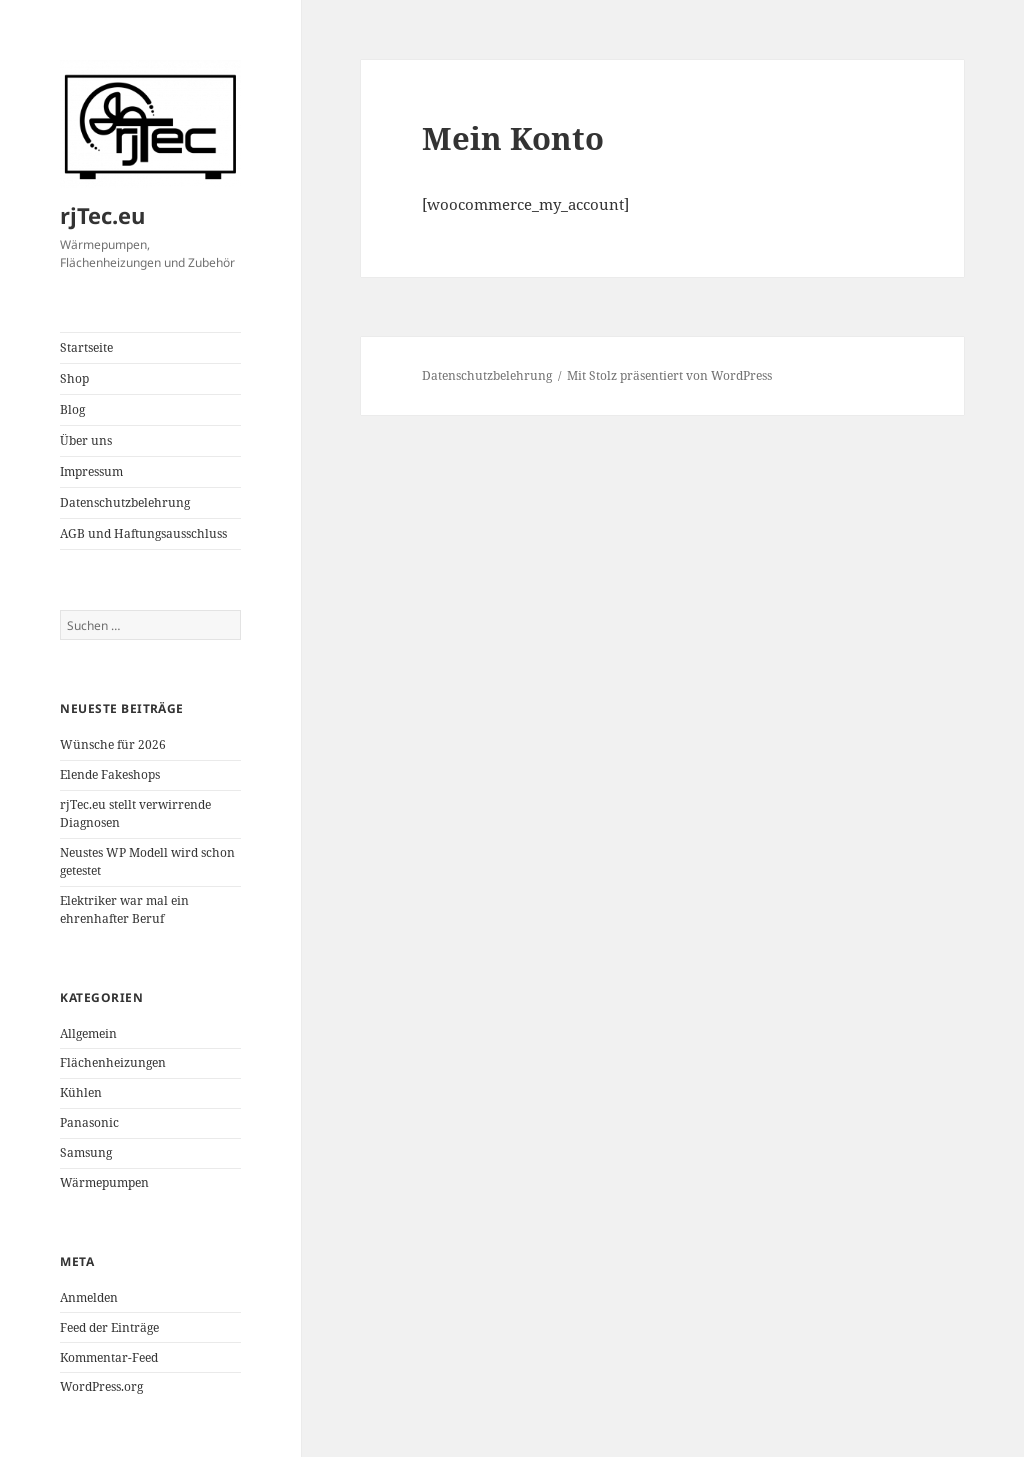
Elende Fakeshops (110, 774)
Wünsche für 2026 (113, 744)
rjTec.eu (102, 215)
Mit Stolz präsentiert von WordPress (669, 375)
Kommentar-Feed (109, 1357)
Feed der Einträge (109, 1327)
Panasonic (89, 1122)
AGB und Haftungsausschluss (143, 533)
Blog (72, 409)
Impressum (91, 471)
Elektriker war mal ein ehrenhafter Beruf (124, 909)
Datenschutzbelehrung (125, 502)
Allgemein (88, 1033)
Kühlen (81, 1092)
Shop (74, 378)
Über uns (86, 440)
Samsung (86, 1152)
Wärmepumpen (104, 1182)
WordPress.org (101, 1386)
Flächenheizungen (113, 1062)
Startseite (86, 347)
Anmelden (89, 1297)
